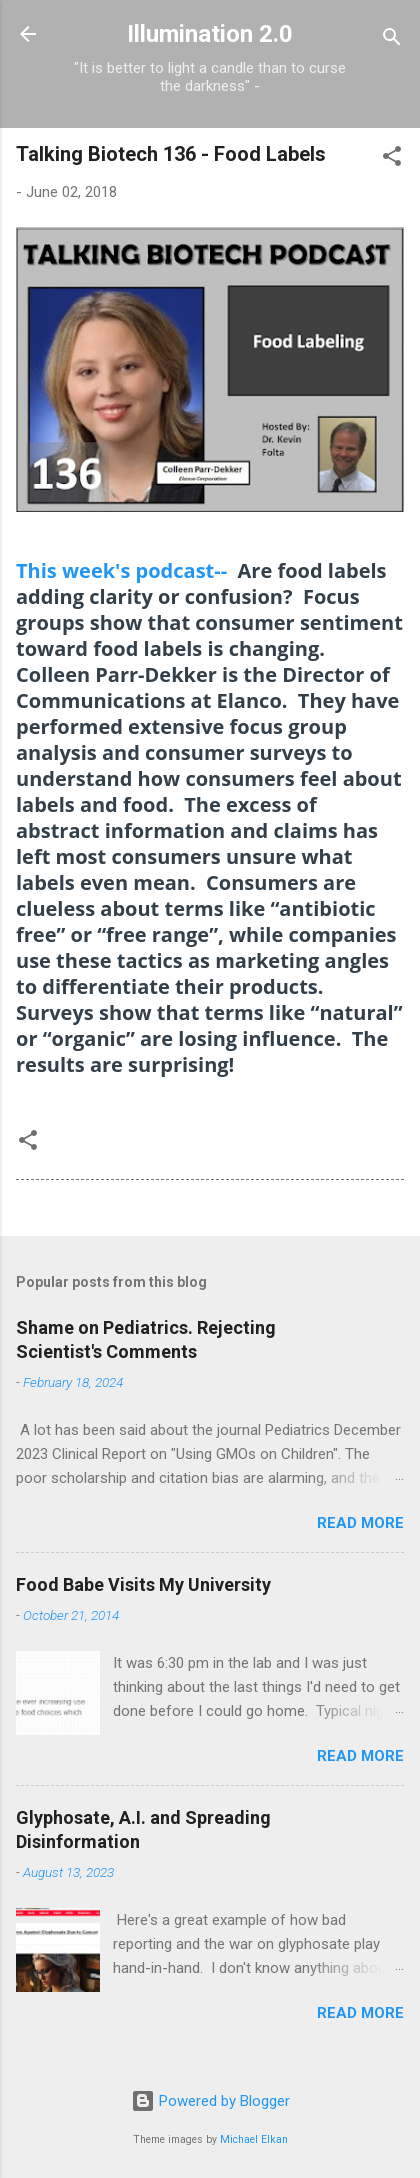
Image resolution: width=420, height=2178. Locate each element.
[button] (392, 159)
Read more (360, 1523)
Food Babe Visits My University (143, 1584)
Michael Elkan (254, 2139)
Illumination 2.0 (210, 34)
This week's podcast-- (121, 570)
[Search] (392, 40)
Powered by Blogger (210, 2101)
